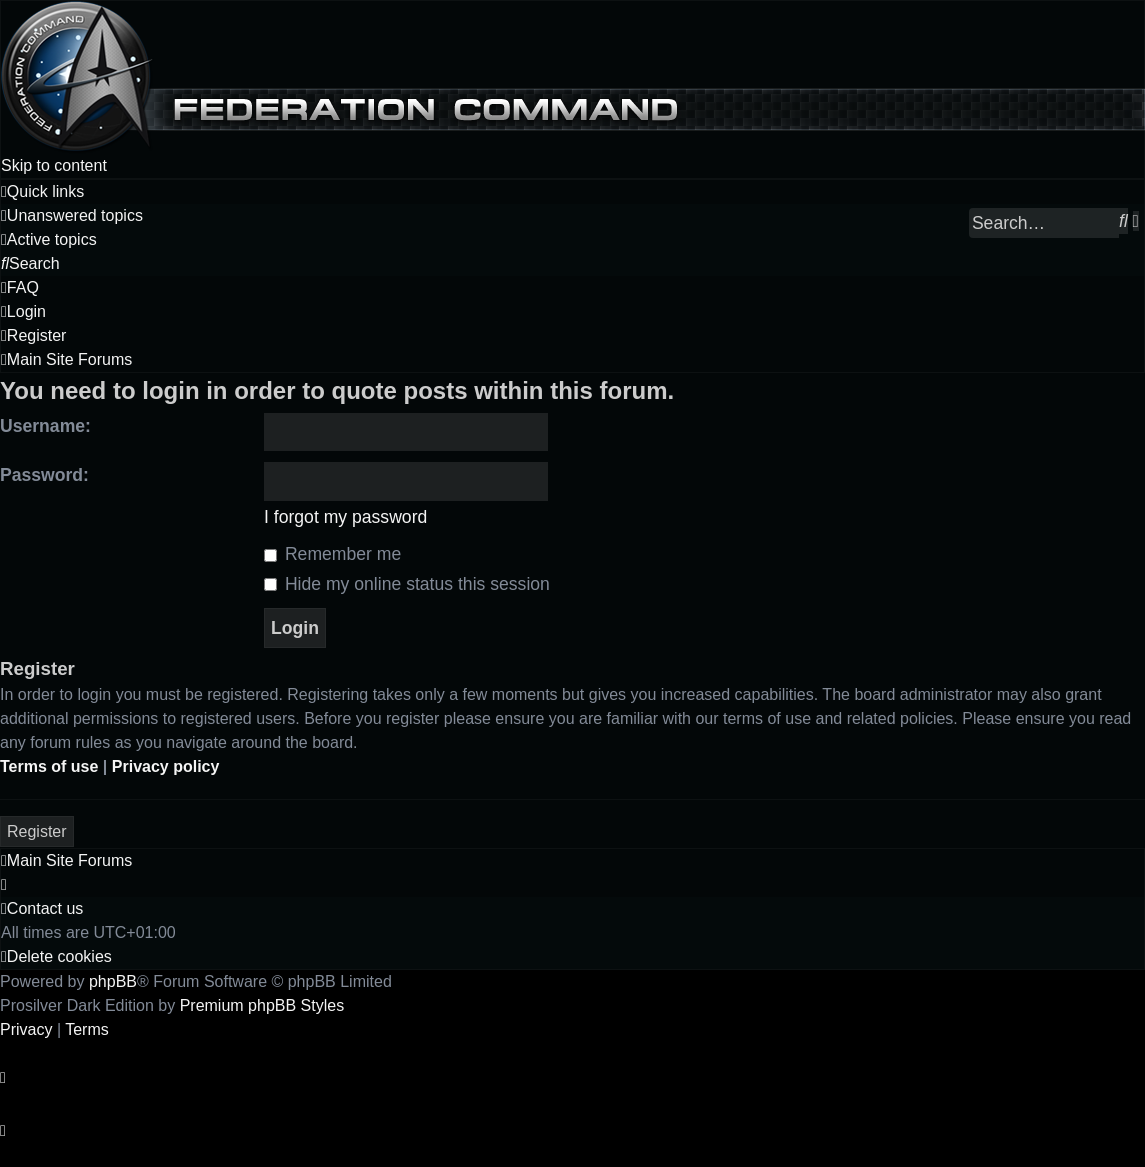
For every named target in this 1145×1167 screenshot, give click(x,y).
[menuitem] (72, 215)
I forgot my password (345, 517)
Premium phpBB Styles (262, 1005)
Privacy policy (166, 766)
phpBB (113, 981)
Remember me (332, 554)
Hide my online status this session (407, 584)
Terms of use (49, 766)
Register (37, 831)
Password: (44, 475)
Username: (45, 426)
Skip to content (54, 165)
